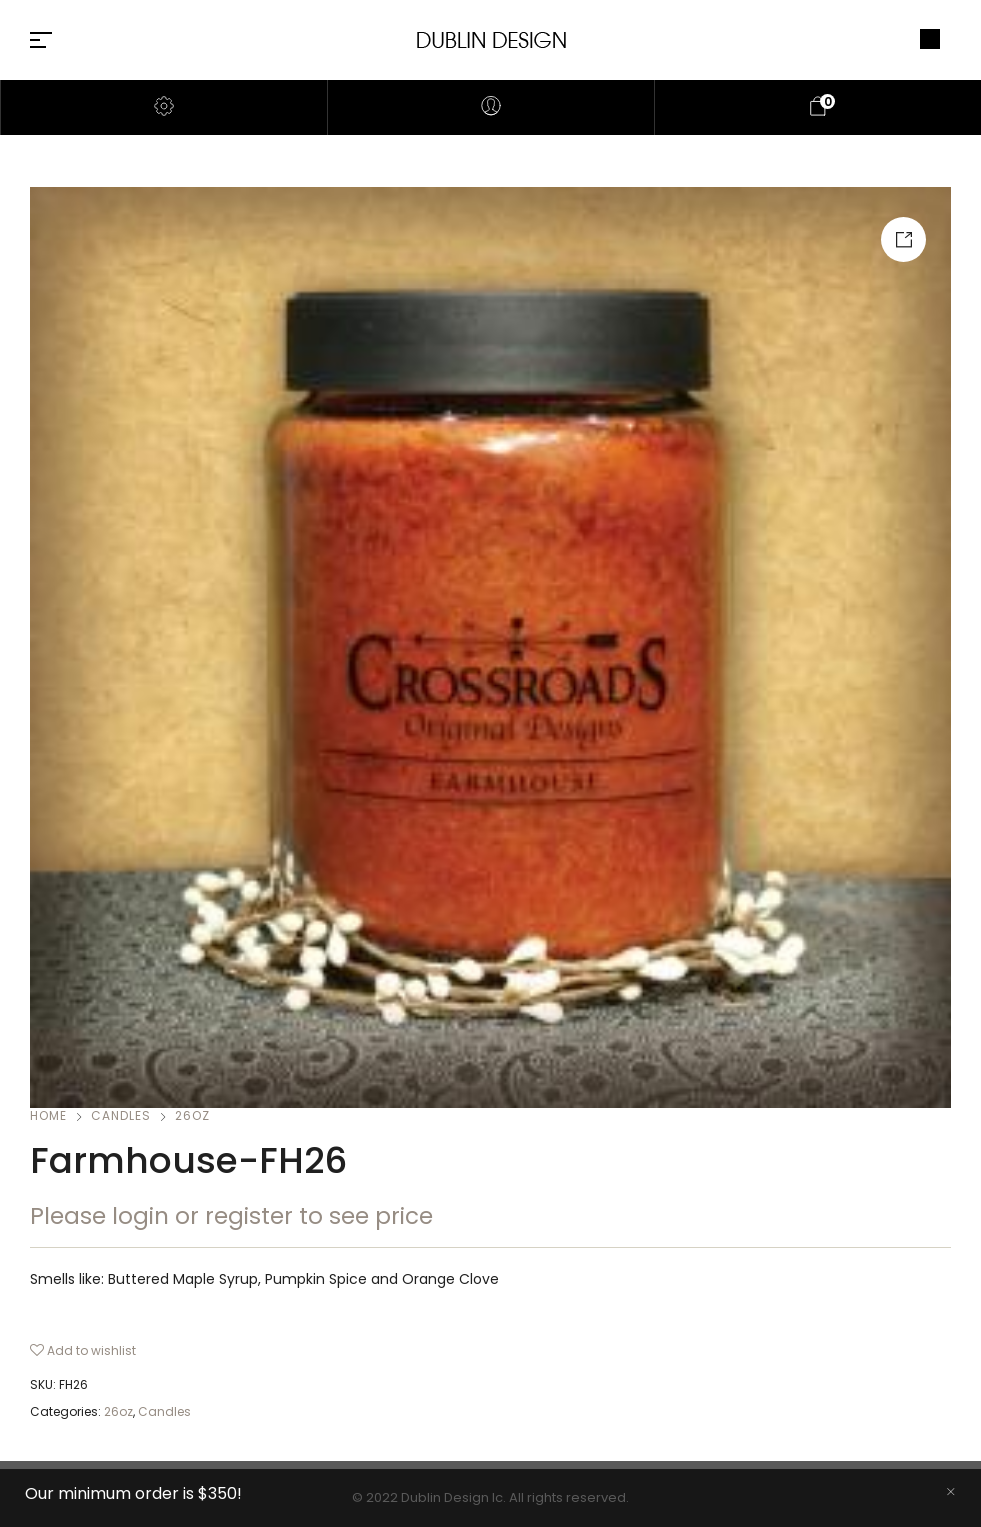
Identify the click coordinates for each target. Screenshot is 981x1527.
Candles (121, 1115)
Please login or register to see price (231, 1216)
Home (48, 1115)
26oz (192, 1115)
